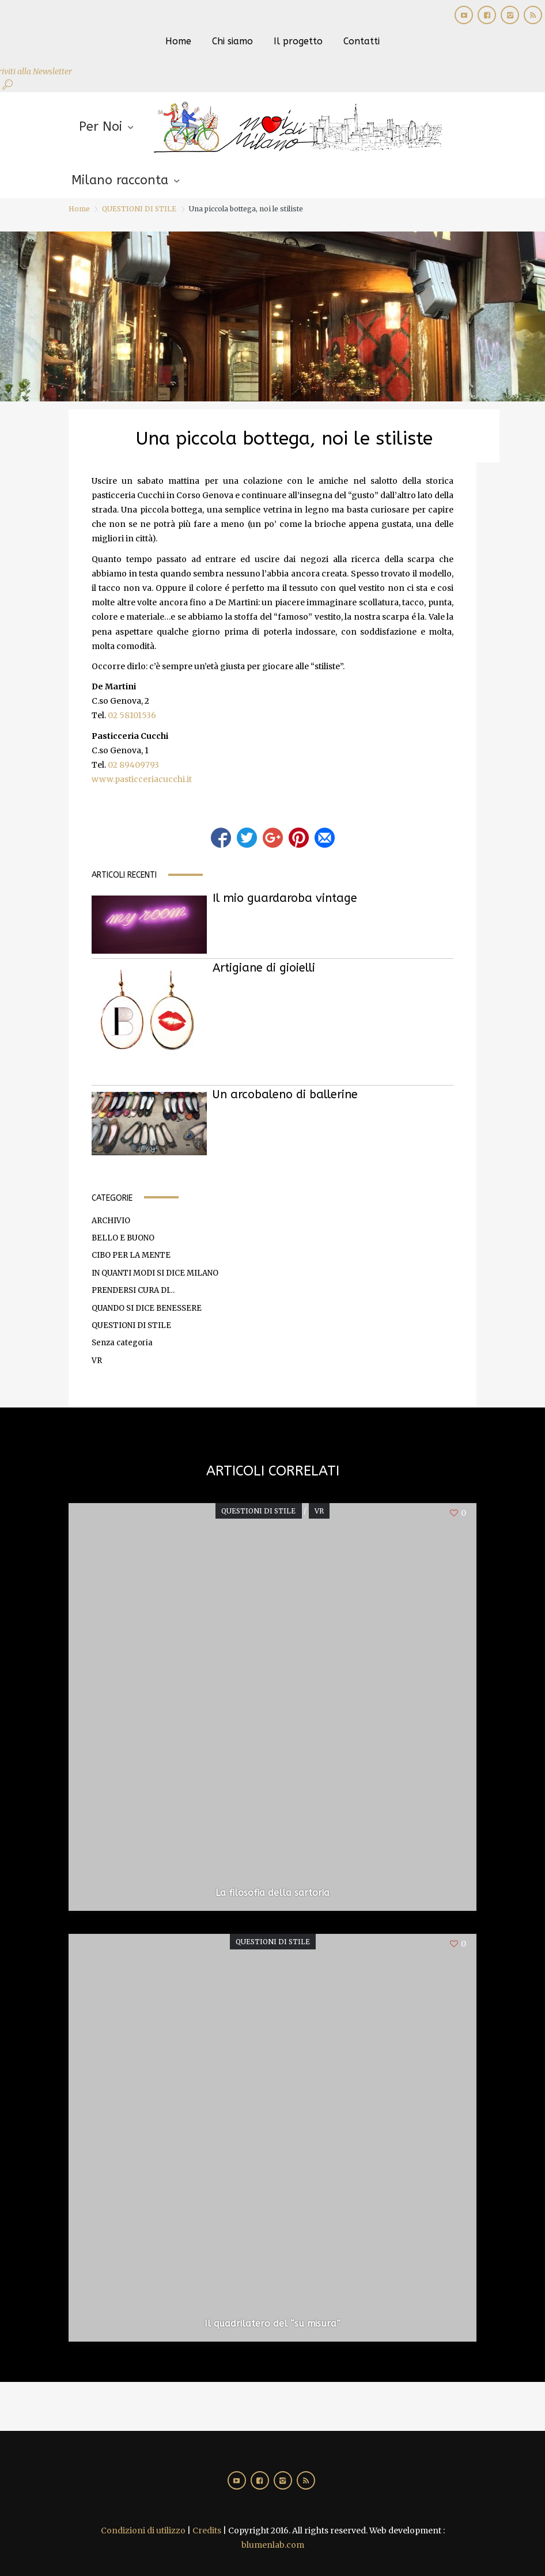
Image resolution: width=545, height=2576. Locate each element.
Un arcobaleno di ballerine (285, 1094)
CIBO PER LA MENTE (131, 1255)
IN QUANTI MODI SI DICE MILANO (155, 1273)
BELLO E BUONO (123, 1238)
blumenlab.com (272, 2545)
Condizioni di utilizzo (143, 2530)
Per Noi (100, 126)
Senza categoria (122, 1343)
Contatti (361, 41)
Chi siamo (232, 41)
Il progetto (298, 41)
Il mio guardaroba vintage (285, 898)
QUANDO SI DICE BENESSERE (147, 1308)
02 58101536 (132, 715)
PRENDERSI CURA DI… (133, 1290)
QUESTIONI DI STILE (139, 208)
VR (97, 1360)
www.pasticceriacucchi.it (142, 779)
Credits (206, 2530)
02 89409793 (133, 765)
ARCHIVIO (111, 1221)
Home (178, 41)
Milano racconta (119, 180)
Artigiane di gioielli (264, 967)
